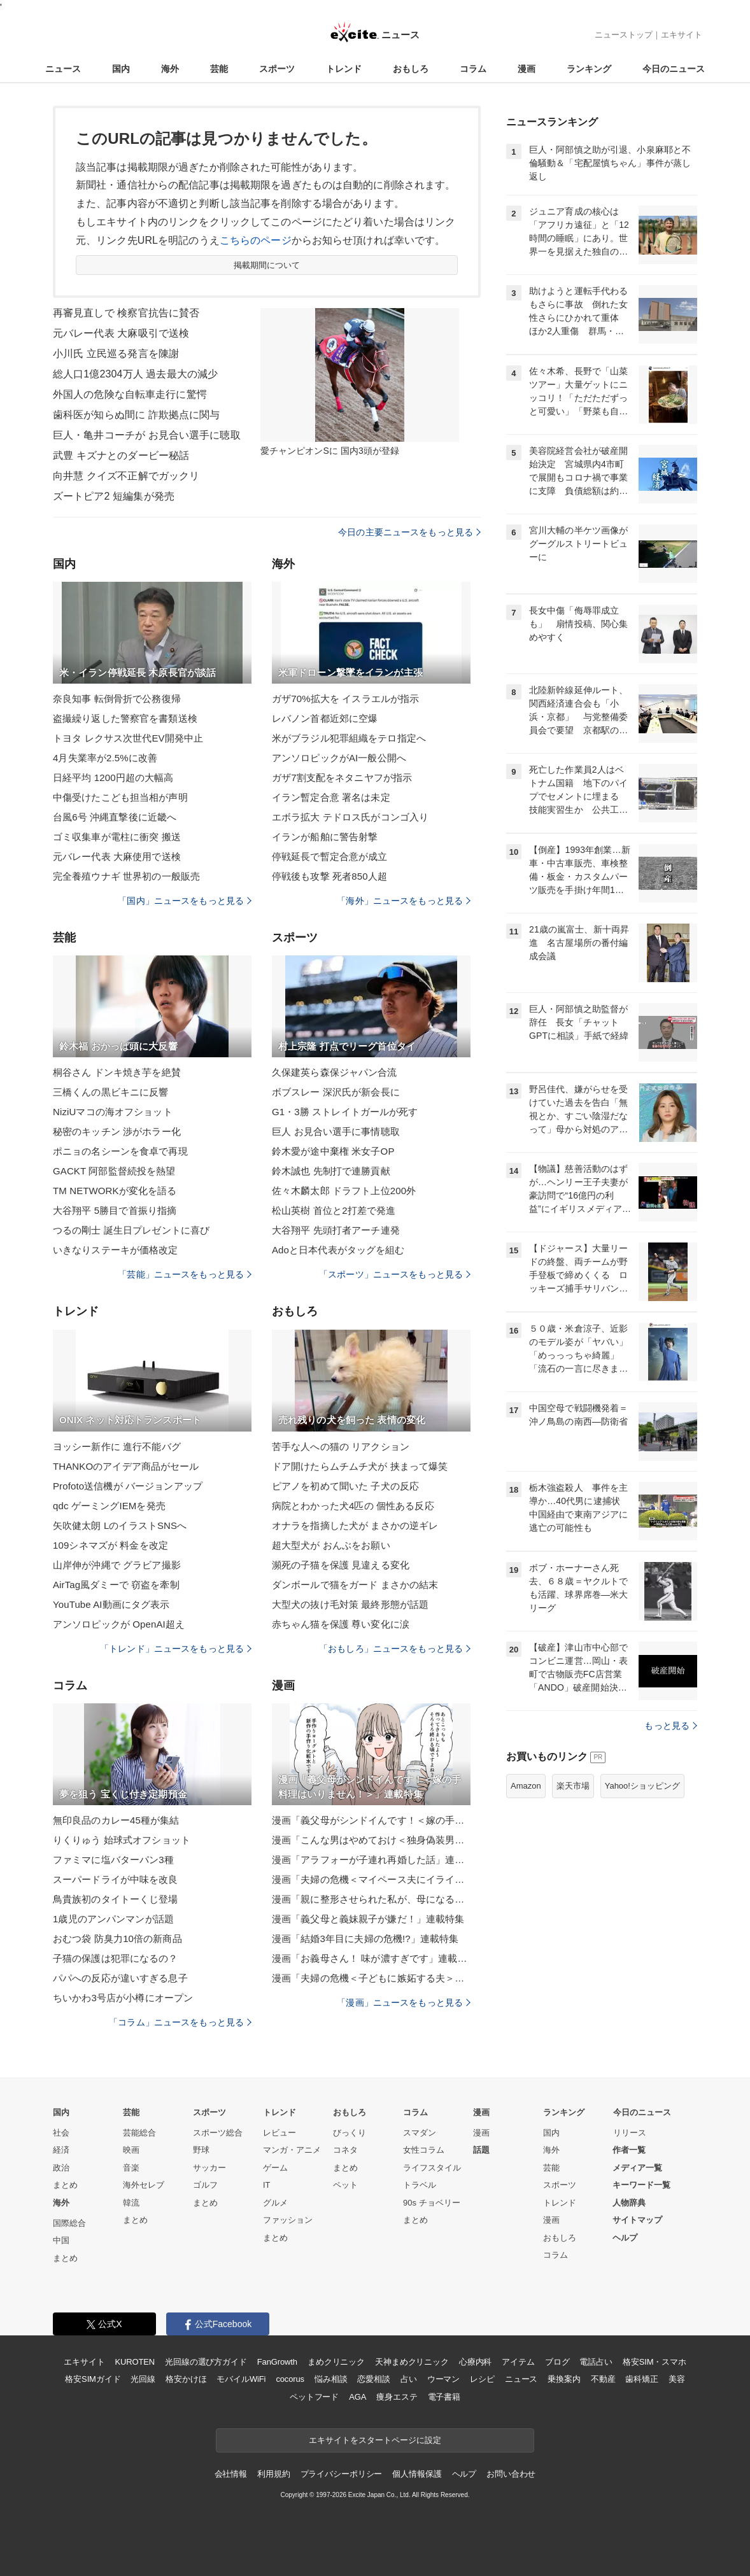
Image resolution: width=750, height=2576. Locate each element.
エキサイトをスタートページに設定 (375, 2440)
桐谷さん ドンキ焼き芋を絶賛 (117, 1072)
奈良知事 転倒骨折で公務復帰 (117, 698)
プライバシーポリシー (342, 2474)
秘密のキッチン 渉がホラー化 (117, 1131)
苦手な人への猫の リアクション (340, 1446)
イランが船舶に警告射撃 (325, 836)
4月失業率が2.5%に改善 (105, 757)
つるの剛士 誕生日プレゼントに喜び (131, 1230)
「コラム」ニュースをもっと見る (180, 2022)
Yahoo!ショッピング (642, 1786)
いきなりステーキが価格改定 (115, 1249)
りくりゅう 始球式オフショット (121, 1839)
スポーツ (277, 69)
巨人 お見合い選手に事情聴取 (336, 1131)
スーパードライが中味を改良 (115, 1879)
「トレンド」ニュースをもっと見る (175, 1648)
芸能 (219, 69)
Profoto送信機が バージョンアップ (127, 1486)
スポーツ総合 (218, 2132)
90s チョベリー (431, 2202)
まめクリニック (336, 2362)
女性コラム (423, 2150)
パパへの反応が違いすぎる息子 (120, 1978)
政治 (61, 2167)
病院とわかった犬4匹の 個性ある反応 (353, 1505)
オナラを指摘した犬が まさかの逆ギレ (355, 1525)
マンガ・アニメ (292, 2150)
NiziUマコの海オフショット (113, 1111)
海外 (170, 69)
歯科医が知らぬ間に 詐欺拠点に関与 (136, 414)
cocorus (290, 2379)
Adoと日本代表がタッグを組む (338, 1249)
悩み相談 (331, 2379)
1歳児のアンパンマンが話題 (113, 1918)
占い (408, 2379)
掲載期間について (267, 265)
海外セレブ (143, 2185)
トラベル (419, 2185)
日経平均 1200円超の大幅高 (113, 777)
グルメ (275, 2202)
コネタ (345, 2150)
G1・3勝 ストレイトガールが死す (345, 1111)
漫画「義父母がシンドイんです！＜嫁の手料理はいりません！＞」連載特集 (371, 1820)
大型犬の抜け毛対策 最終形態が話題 (350, 1604)
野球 (201, 2150)
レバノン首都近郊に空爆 (325, 718)
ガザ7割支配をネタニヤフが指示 (342, 777)
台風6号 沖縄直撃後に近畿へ (114, 817)
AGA (357, 2397)
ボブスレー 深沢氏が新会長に (336, 1092)
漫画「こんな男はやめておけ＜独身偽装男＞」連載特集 (371, 1839)
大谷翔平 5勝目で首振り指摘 (114, 1210)
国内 (121, 69)
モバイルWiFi (240, 2379)
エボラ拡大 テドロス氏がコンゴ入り (350, 817)
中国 (61, 2240)
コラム (473, 69)
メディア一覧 (637, 2167)
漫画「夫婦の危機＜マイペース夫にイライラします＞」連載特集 (371, 1879)
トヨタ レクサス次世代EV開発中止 (128, 738)
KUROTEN (135, 2362)
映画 (131, 2150)
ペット (345, 2185)
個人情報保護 (416, 2474)
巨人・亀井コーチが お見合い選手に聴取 (147, 435)
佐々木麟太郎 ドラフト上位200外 (344, 1190)
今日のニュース (673, 69)
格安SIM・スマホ (654, 2362)
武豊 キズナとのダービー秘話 (121, 455)
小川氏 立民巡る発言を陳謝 (116, 353)
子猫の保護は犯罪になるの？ (115, 1958)
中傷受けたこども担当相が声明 (120, 797)
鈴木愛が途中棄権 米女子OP (333, 1151)
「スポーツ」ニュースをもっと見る (395, 1274)
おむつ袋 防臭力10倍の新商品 (117, 1938)
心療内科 (475, 2362)
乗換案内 (564, 2379)
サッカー (209, 2167)
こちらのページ (256, 240)
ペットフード (314, 2397)
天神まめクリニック (412, 2362)
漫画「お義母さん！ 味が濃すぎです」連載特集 (371, 1958)
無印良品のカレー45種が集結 (116, 1820)
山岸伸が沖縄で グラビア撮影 (117, 1564)
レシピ (482, 2379)
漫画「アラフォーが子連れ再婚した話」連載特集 (371, 1859)
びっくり (349, 2132)
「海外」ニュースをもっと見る (404, 901)
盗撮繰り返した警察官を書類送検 (125, 718)
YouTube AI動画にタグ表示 (111, 1604)
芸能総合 (139, 2132)
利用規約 (273, 2474)
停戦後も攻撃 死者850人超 (329, 876)
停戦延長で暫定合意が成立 (329, 856)
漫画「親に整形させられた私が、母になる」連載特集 (371, 1899)
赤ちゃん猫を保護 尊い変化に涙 (340, 1624)
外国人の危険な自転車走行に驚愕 (130, 394)
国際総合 (69, 2223)
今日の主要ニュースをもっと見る (409, 532)
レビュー (279, 2132)
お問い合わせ (510, 2474)
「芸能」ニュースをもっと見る (184, 1274)
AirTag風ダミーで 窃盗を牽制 (116, 1584)
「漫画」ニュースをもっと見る (404, 2002)
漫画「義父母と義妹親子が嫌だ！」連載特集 (368, 1918)
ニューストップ (624, 34)
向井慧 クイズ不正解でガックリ (126, 475)
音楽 (131, 2167)
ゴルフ (205, 2185)
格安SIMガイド (92, 2379)
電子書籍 (444, 2397)
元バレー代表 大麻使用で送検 (117, 856)
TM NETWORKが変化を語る (114, 1190)
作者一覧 (629, 2150)
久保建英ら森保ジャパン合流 (334, 1072)
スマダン (419, 2132)
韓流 (131, 2202)
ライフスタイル (432, 2167)
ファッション (288, 2220)
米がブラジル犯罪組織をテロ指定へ (349, 738)
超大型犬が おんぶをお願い (331, 1545)
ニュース (63, 69)
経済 (61, 2150)
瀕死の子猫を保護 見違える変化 (340, 1564)
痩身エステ (396, 2397)
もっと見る (670, 1726)
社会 (61, 2132)
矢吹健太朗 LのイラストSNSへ (120, 1525)
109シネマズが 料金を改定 (110, 1545)
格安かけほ (186, 2379)
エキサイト (681, 34)
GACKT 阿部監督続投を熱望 (114, 1170)
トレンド (344, 69)
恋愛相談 (373, 2379)
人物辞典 (629, 2202)
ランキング (589, 69)
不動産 (603, 2379)
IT (267, 2185)
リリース (629, 2132)
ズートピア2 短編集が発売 (113, 496)
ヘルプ (624, 2237)
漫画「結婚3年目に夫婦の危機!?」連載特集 (365, 1938)
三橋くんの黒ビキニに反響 (110, 1092)
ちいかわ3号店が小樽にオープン (123, 1997)
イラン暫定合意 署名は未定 (331, 797)
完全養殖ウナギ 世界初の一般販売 (126, 876)
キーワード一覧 (641, 2185)
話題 (481, 2150)
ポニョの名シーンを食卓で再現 (120, 1151)
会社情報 (231, 2474)
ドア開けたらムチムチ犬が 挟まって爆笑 (360, 1466)
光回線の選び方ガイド (206, 2362)
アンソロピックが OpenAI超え (119, 1624)
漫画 (526, 69)
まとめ (65, 2185)
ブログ (557, 2362)
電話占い (595, 2362)
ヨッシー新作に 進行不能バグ (117, 1446)
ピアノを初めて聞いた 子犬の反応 (345, 1486)
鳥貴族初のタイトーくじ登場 (115, 1899)
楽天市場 (573, 1786)
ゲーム (275, 2167)
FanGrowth (277, 2362)
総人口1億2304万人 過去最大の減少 (135, 374)
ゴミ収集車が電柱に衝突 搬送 (117, 836)
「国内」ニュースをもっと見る (184, 901)
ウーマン (443, 2379)
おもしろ (410, 69)
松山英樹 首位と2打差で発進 (333, 1210)
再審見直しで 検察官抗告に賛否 (126, 312)
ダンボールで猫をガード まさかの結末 (355, 1584)
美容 (677, 2379)
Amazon (526, 1786)
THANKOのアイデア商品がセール (126, 1466)
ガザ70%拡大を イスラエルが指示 (345, 698)
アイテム (518, 2362)
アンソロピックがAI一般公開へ (339, 757)
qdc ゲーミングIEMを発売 (109, 1505)
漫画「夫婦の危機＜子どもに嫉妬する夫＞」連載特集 (371, 1978)
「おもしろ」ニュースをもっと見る (395, 1648)
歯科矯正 (641, 2379)
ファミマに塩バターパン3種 (113, 1859)
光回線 (143, 2379)
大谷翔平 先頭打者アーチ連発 (336, 1230)
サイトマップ (637, 2220)
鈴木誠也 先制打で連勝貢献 (331, 1170)
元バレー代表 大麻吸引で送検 (121, 333)
